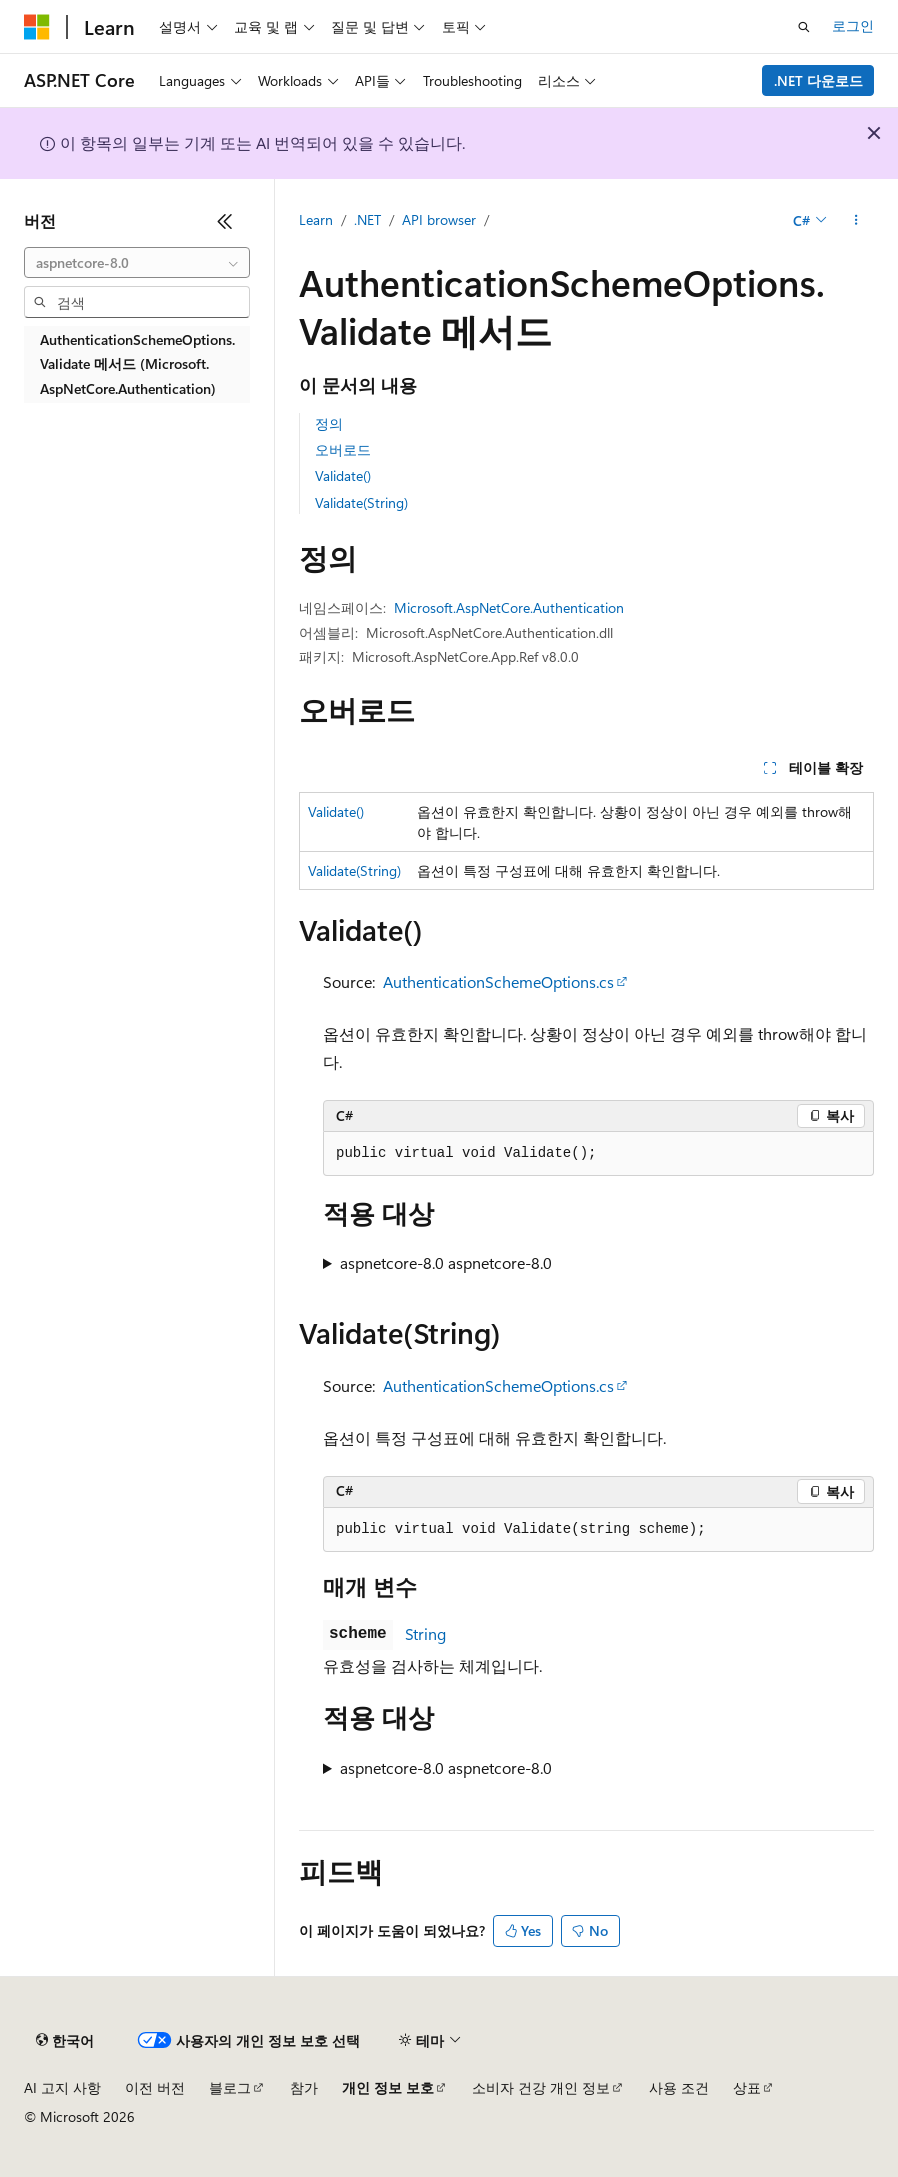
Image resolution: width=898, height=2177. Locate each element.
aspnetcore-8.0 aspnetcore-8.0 (446, 1262)
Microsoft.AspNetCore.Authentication (509, 607)
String (425, 1633)
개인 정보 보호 (388, 2087)
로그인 (853, 25)
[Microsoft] (37, 27)
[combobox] (137, 263)
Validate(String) (361, 502)
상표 (747, 2087)
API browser (439, 219)
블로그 (230, 2087)
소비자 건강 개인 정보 (541, 2087)
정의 (329, 423)
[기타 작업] (856, 221)
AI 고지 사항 (62, 2087)
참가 (304, 2087)
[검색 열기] (804, 27)
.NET (367, 219)
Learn (316, 219)
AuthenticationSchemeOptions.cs (498, 981)
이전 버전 (155, 2087)
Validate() (343, 475)
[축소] (225, 221)
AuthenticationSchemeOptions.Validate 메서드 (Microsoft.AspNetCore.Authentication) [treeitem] (137, 364)
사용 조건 (679, 2087)
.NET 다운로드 (818, 80)
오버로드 (343, 449)
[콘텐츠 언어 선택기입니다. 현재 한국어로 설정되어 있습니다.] (65, 2041)
